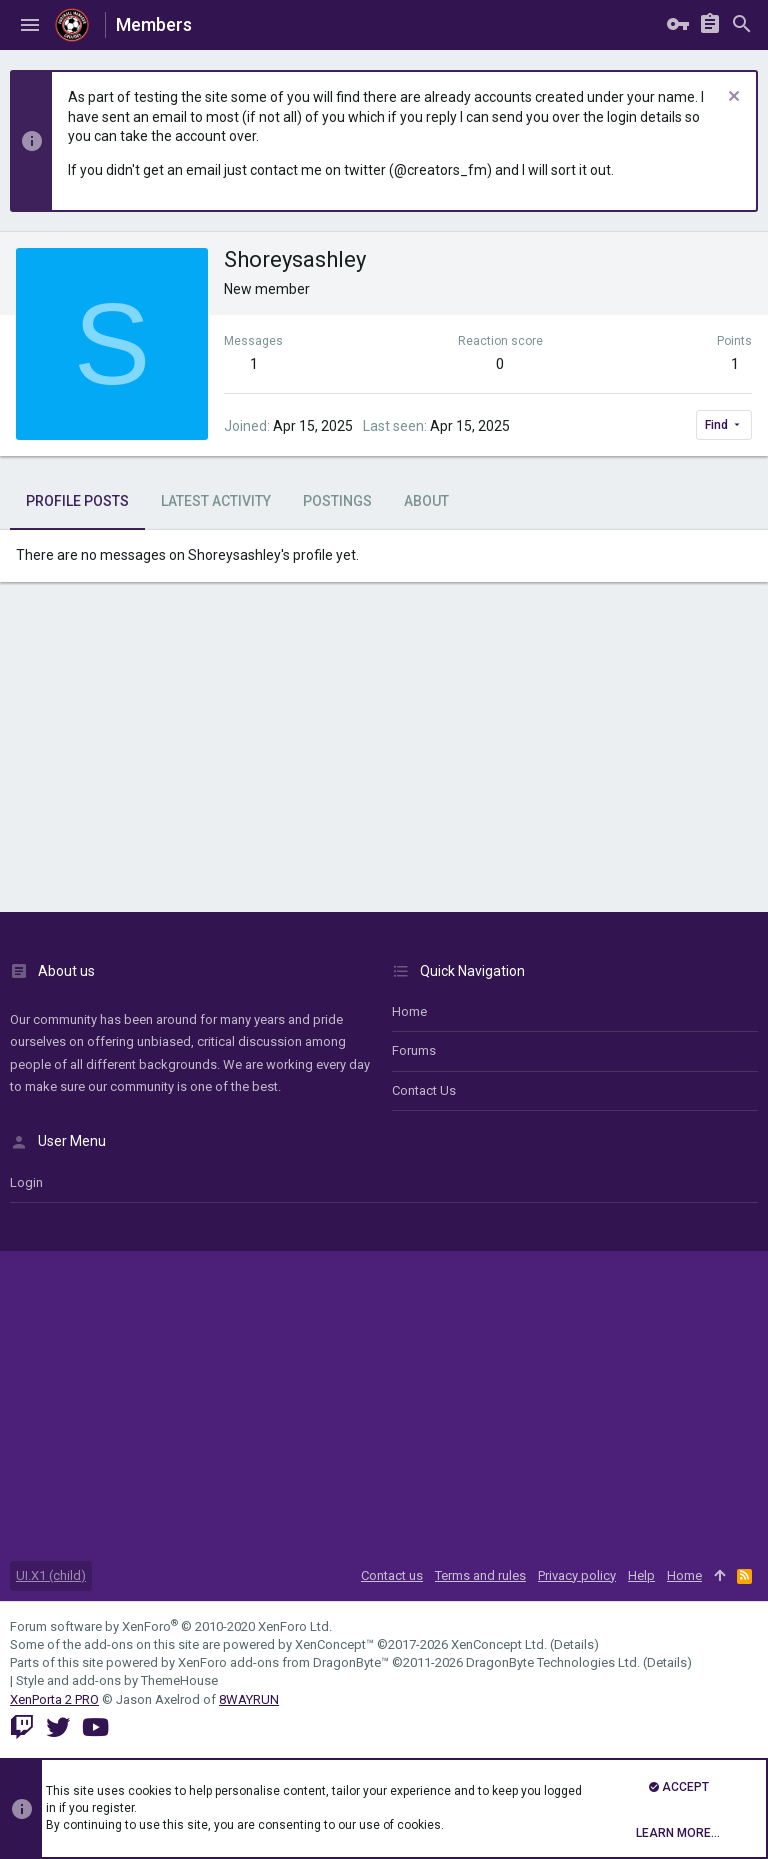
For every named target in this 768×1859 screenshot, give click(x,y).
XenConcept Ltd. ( (502, 1644)
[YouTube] (95, 1727)
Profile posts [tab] (77, 501)
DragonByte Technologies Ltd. (553, 1662)
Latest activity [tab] (216, 501)
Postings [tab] (337, 501)
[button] (30, 25)
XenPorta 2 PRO (54, 1699)
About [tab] (426, 501)
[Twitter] (58, 1727)
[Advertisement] (384, 752)
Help (641, 1575)
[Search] (742, 25)
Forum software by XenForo (171, 1626)
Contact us (424, 1090)
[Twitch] (22, 1727)
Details (574, 1644)
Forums (414, 1050)
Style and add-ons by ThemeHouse (117, 1680)
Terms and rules (480, 1575)
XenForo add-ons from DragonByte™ (283, 1662)
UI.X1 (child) (51, 1575)
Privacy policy (577, 1575)
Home (409, 1011)
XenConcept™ (334, 1644)
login (26, 1182)
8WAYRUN (249, 1699)
